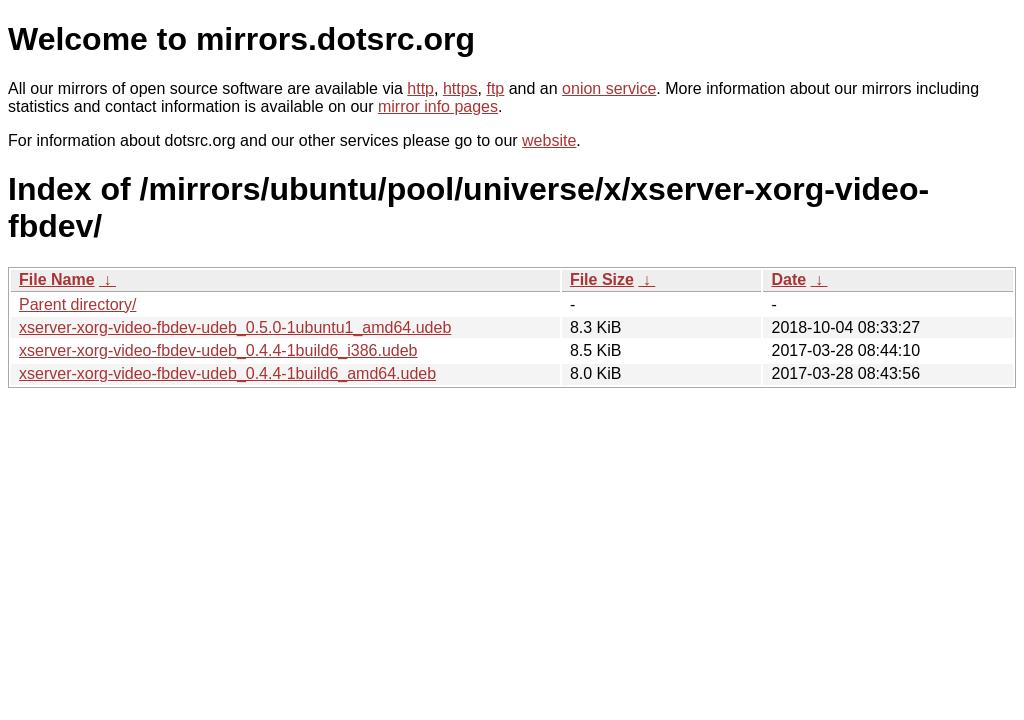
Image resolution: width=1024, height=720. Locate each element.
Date (788, 279)
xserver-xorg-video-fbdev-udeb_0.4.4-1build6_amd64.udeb (227, 373)
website (549, 140)
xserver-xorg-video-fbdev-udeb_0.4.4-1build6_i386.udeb (218, 350)
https (460, 88)
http (420, 88)
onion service (609, 88)
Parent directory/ (77, 304)
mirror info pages (438, 106)
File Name (57, 279)
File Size (602, 279)
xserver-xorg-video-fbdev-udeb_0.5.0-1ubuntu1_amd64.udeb (235, 327)
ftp (495, 88)
